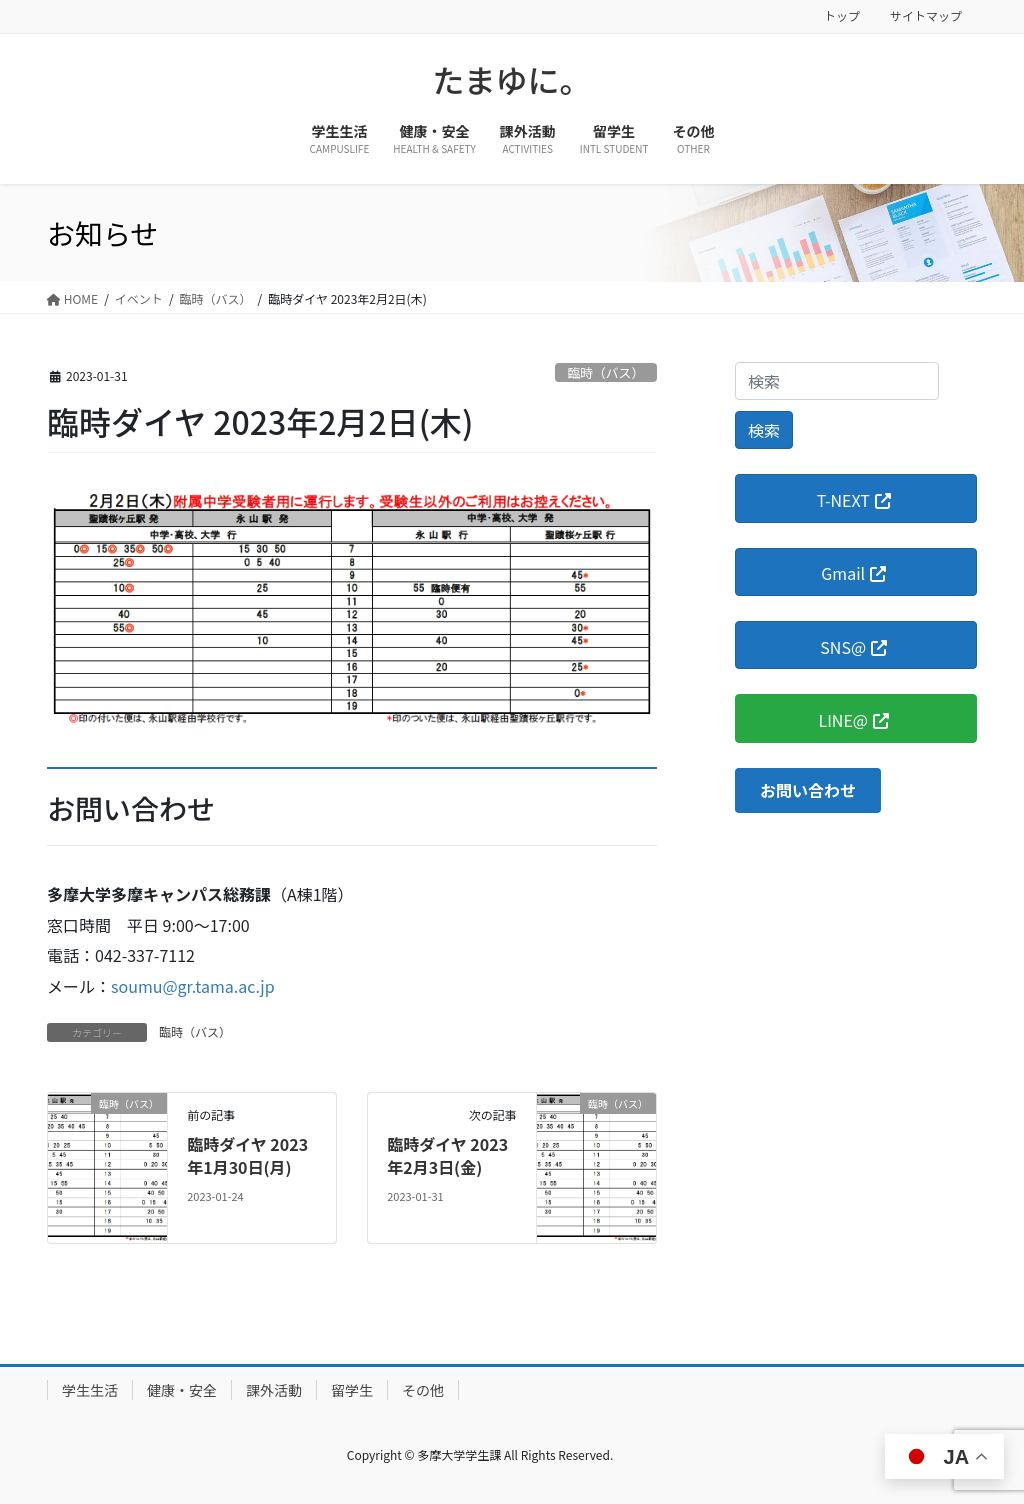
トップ (842, 16)
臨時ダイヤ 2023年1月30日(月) (247, 1155)
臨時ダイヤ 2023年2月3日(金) (447, 1155)
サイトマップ (926, 16)
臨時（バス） (605, 372)
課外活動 (274, 1390)
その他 (423, 1390)
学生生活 (90, 1390)
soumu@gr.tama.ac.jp (193, 986)
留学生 (352, 1390)
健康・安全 (182, 1390)
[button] (808, 790)
